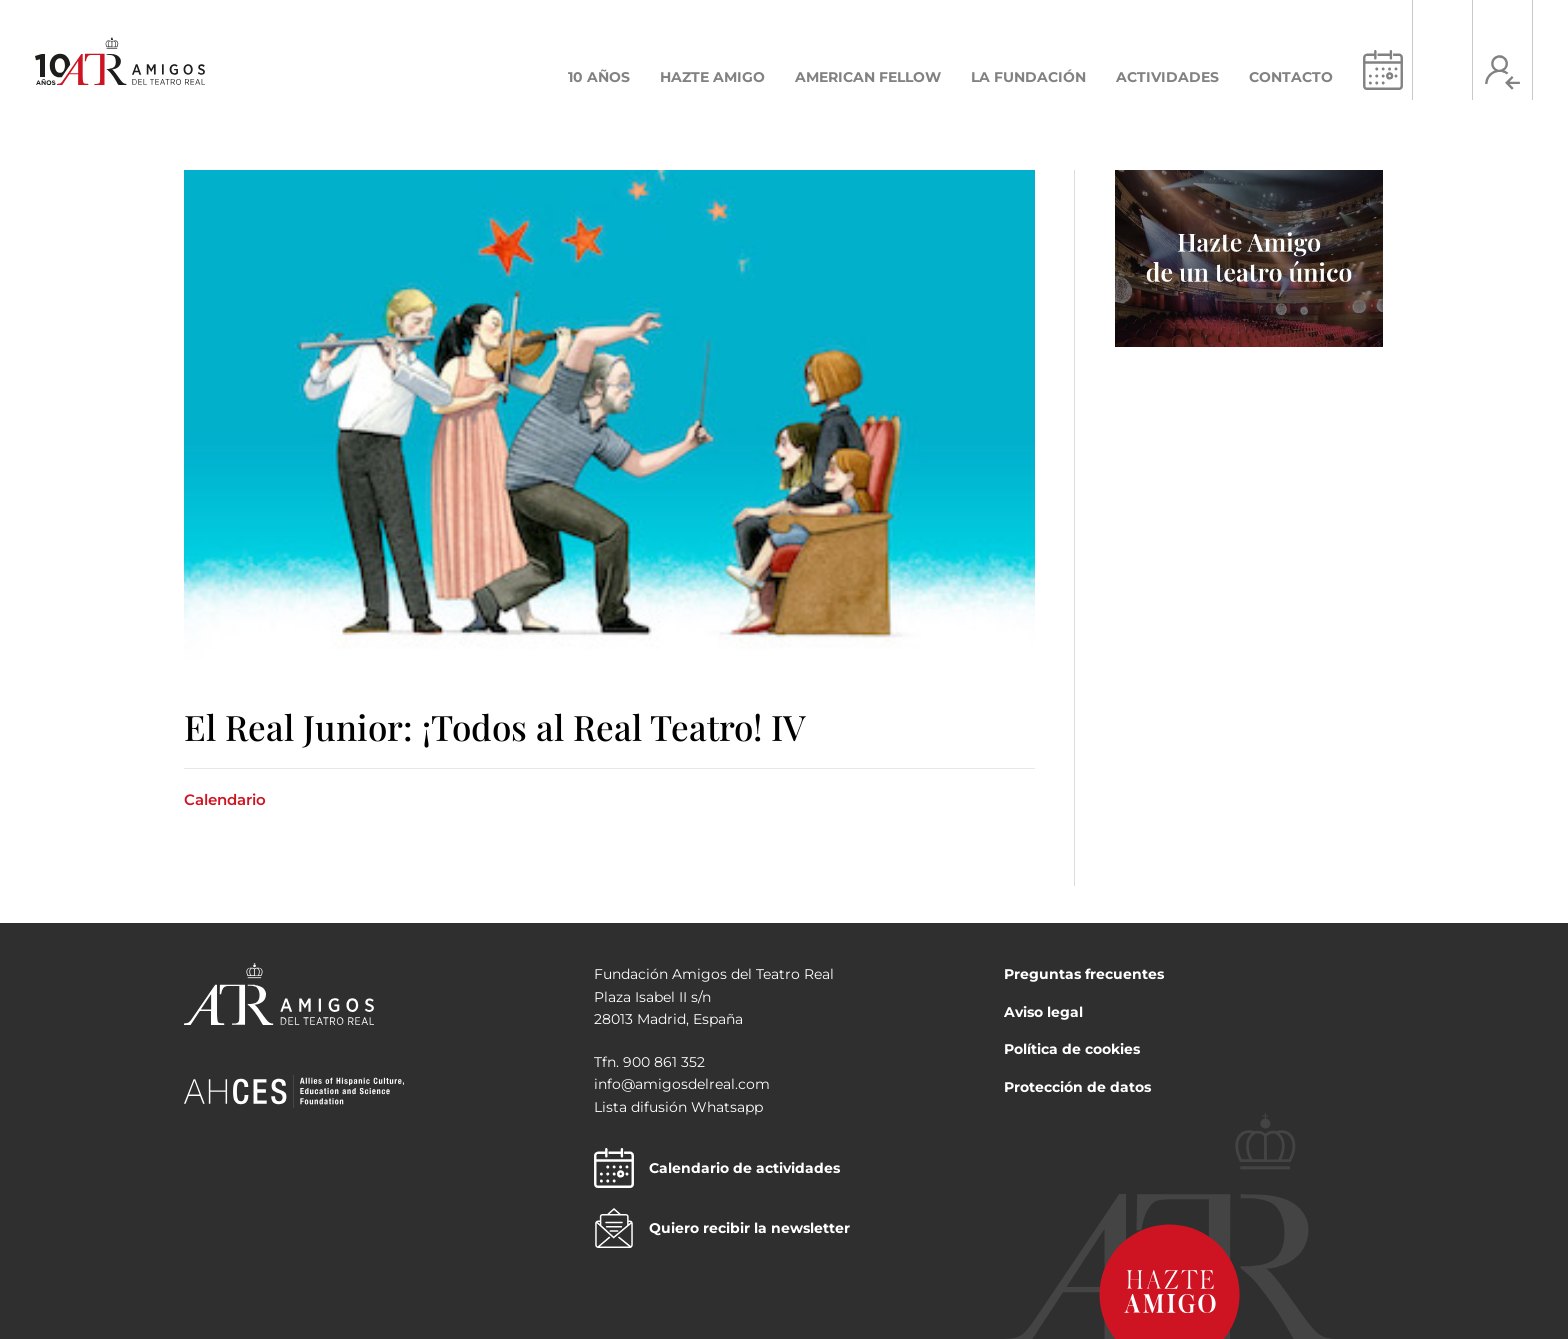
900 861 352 (664, 1062)
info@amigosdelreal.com (682, 1084)
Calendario (225, 799)
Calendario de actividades (717, 1168)
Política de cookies (1072, 1049)
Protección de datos (1077, 1087)
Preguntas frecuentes (1084, 974)
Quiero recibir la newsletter (722, 1228)
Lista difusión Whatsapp (678, 1107)
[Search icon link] (1442, 72)
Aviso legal (1043, 1012)
